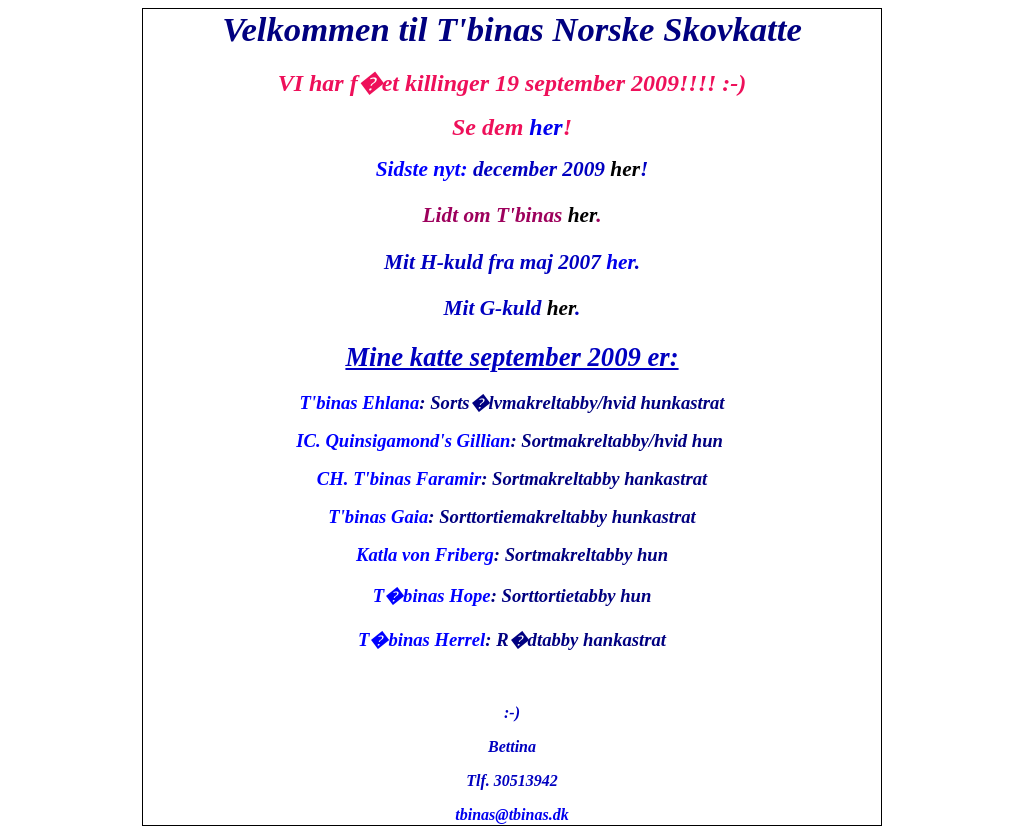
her (545, 127)
